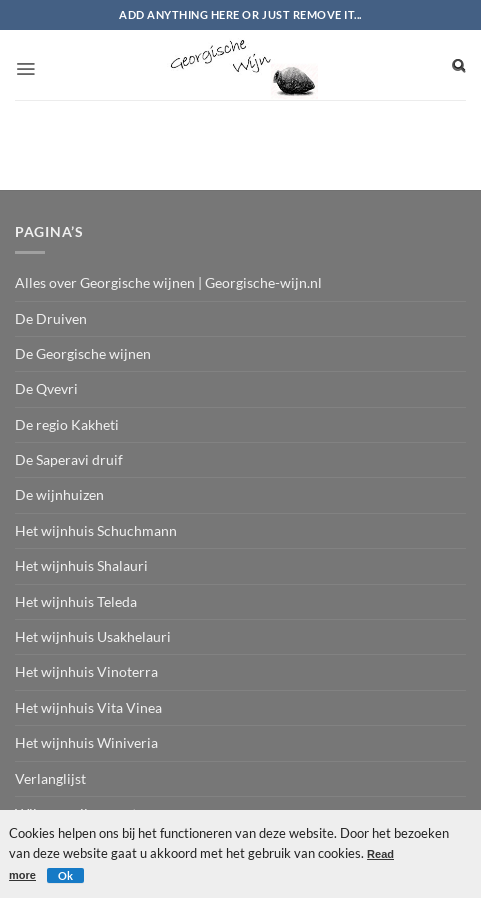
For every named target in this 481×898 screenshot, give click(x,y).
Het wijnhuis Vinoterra (86, 671)
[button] (25, 63)
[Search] (459, 65)
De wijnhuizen (59, 494)
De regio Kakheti (67, 424)
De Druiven (51, 318)
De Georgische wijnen (83, 353)
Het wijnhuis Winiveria (86, 742)
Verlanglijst (50, 778)
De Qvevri (46, 388)
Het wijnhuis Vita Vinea (88, 707)
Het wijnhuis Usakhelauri (93, 636)
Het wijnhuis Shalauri (81, 565)
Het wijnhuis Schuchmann (96, 530)
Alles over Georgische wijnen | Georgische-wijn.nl (168, 282)
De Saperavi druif (69, 459)
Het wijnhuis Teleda (76, 601)
